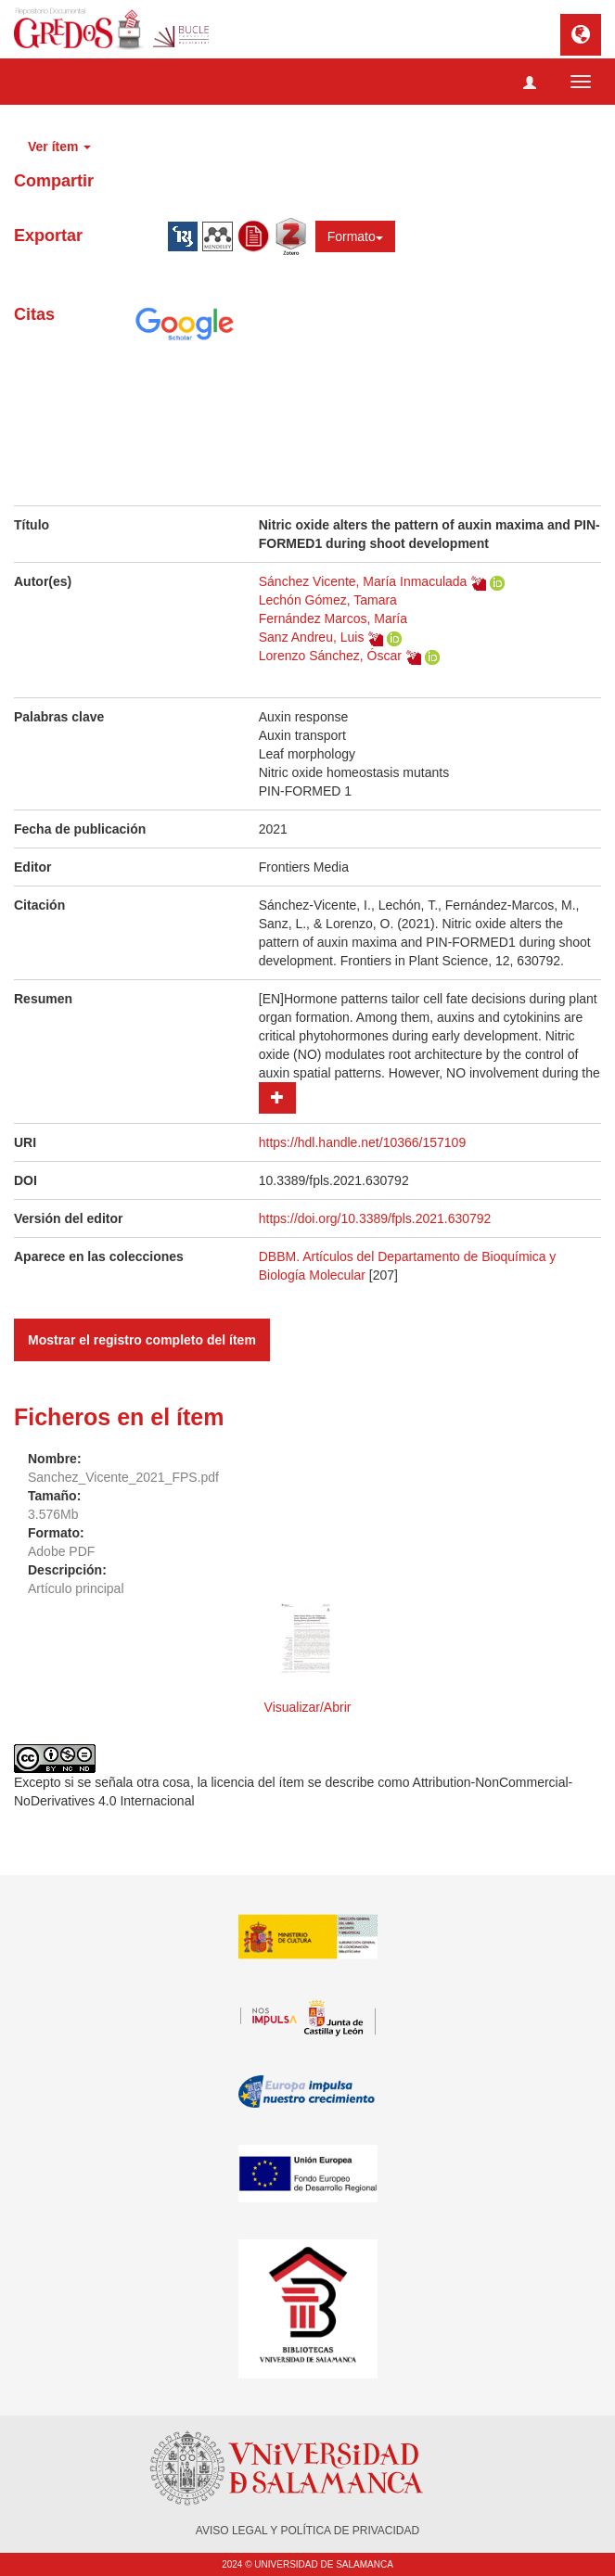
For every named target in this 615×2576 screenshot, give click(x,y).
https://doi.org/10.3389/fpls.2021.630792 (375, 1218)
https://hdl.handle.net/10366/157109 (362, 1142)
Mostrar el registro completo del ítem (142, 1340)
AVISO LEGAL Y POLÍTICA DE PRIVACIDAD (307, 2530)
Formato (355, 236)
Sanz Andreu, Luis (312, 637)
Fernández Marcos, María (333, 618)
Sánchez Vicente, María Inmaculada (363, 581)
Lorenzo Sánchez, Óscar (330, 655)
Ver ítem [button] (59, 146)
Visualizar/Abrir (308, 1707)
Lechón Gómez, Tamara (328, 600)
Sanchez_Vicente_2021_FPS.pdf (123, 1477)
